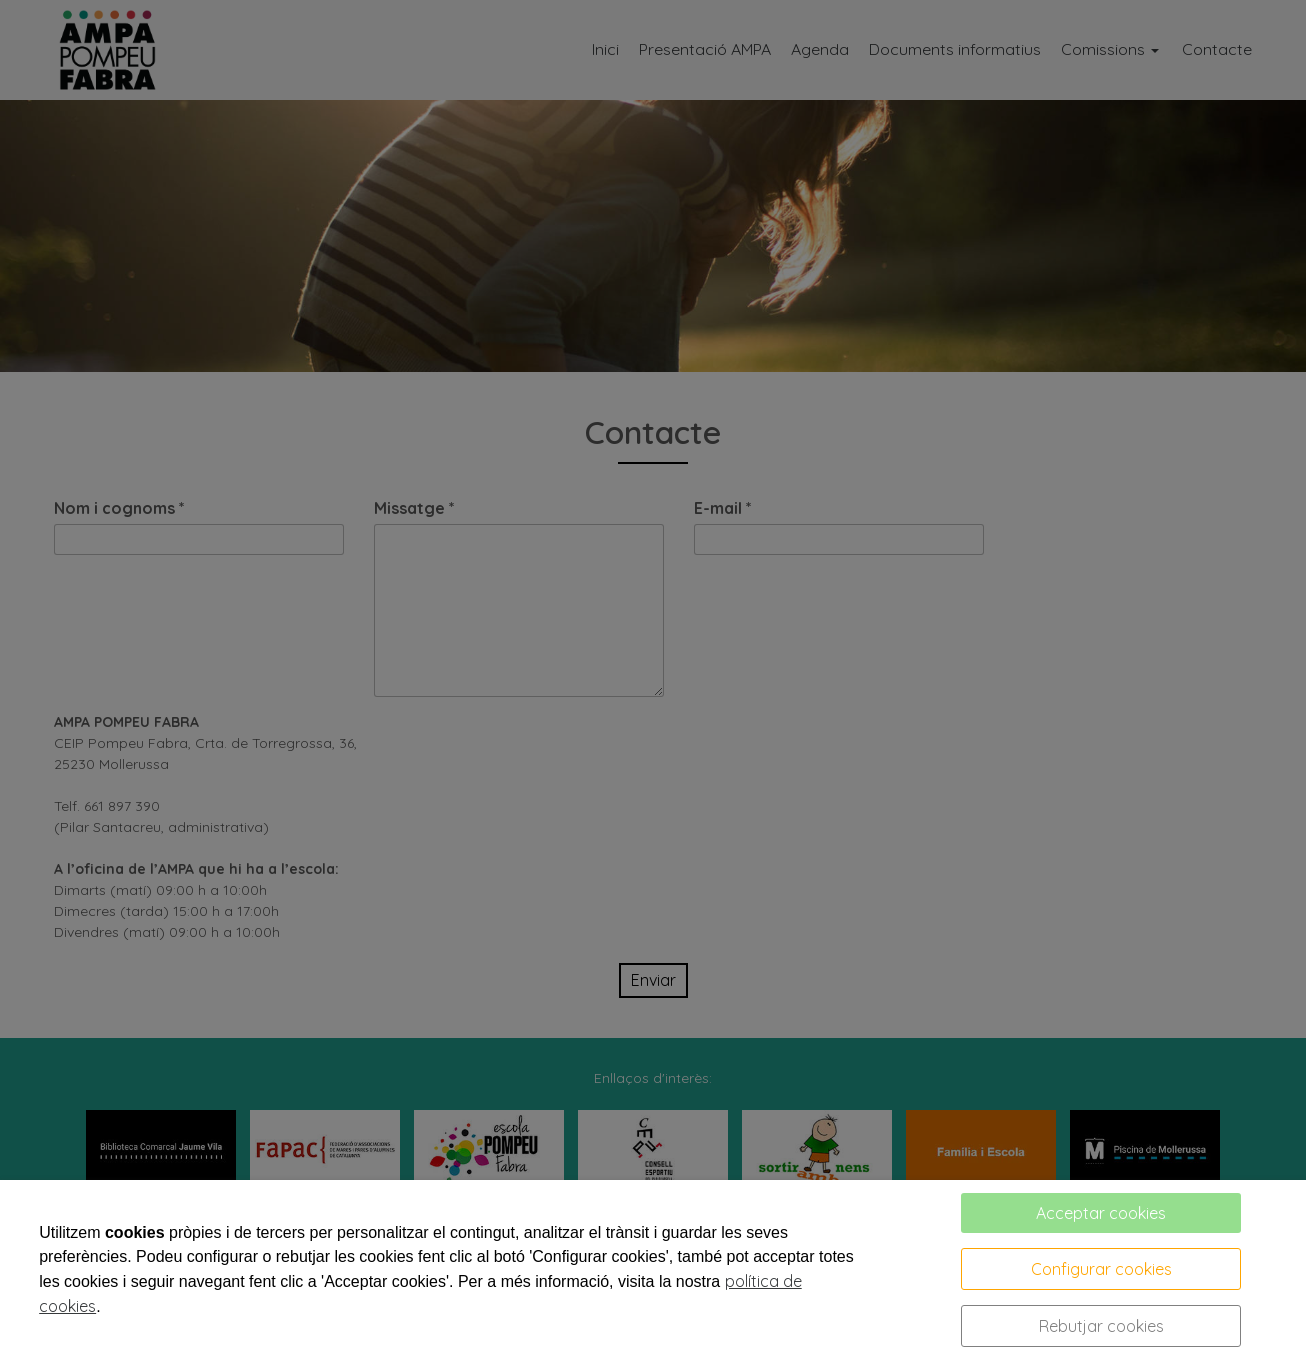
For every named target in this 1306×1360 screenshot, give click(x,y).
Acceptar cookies (1101, 1213)
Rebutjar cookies (1101, 1326)
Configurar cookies (1101, 1269)
